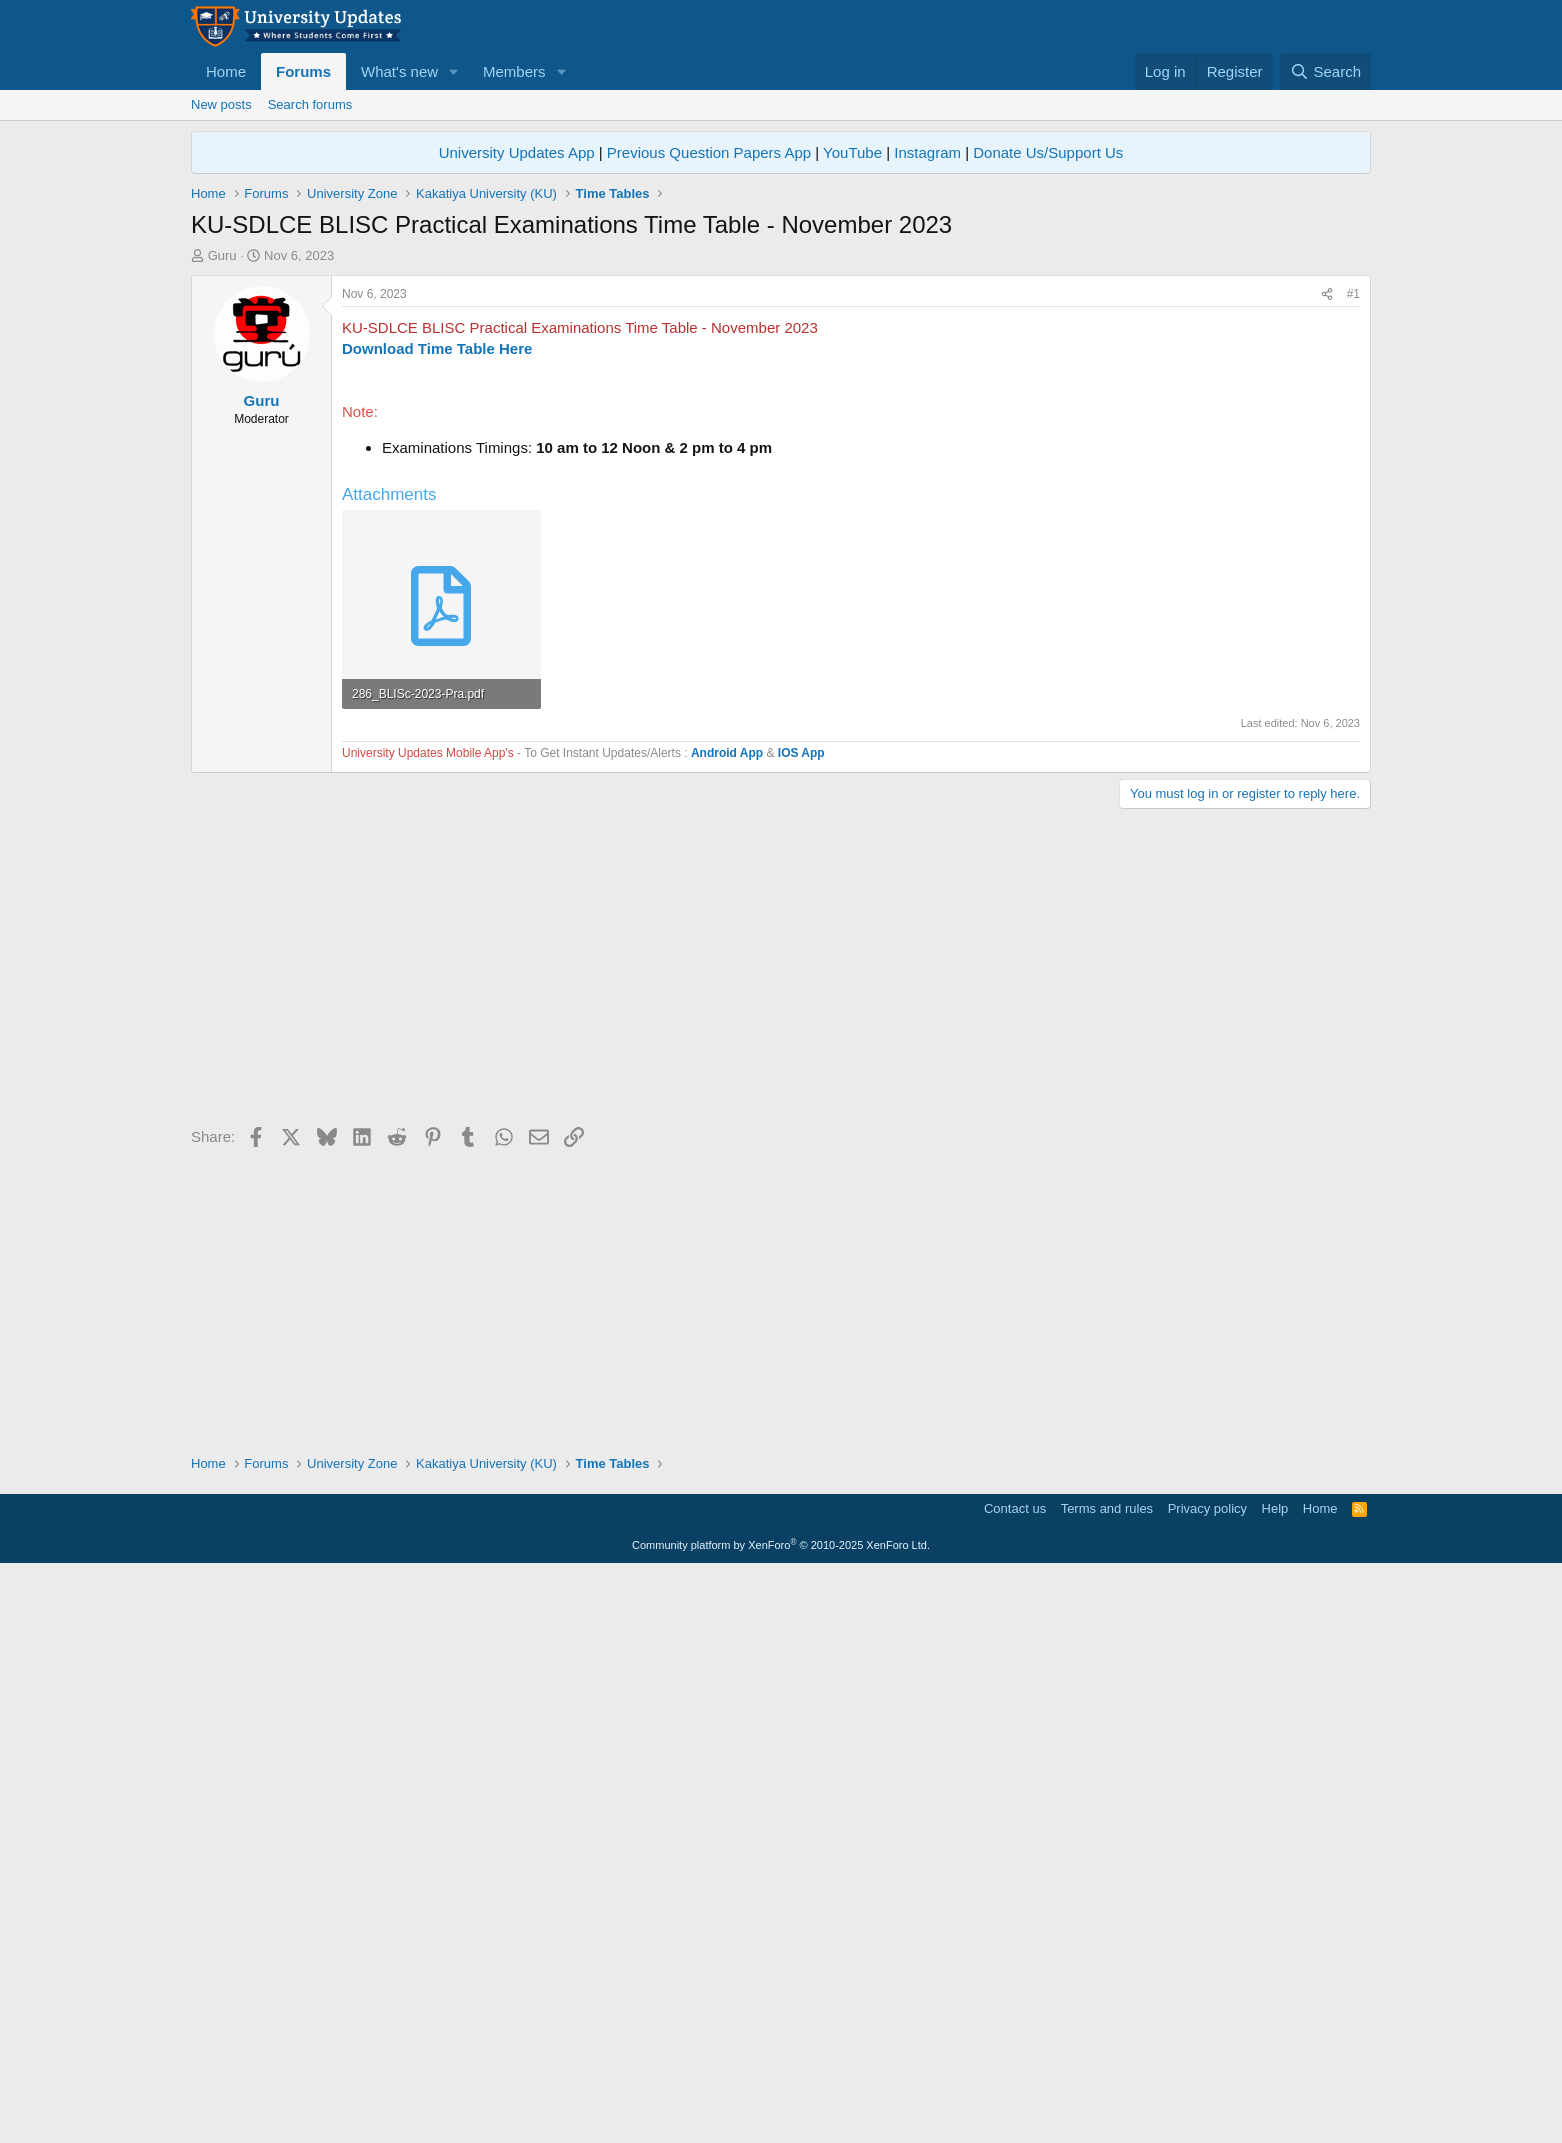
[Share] (1327, 574)
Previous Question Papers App (709, 152)
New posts (221, 104)
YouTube (852, 152)
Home (226, 71)
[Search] (1325, 71)
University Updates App (517, 152)
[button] (454, 71)
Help (1275, 2078)
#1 (1353, 574)
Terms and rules (1107, 2078)
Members (514, 71)
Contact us (1015, 2078)
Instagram (927, 152)
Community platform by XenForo (781, 2115)
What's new (399, 71)
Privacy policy (1207, 2078)
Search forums (310, 104)
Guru (222, 255)
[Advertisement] (781, 415)
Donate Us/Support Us (1048, 152)
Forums (303, 71)
